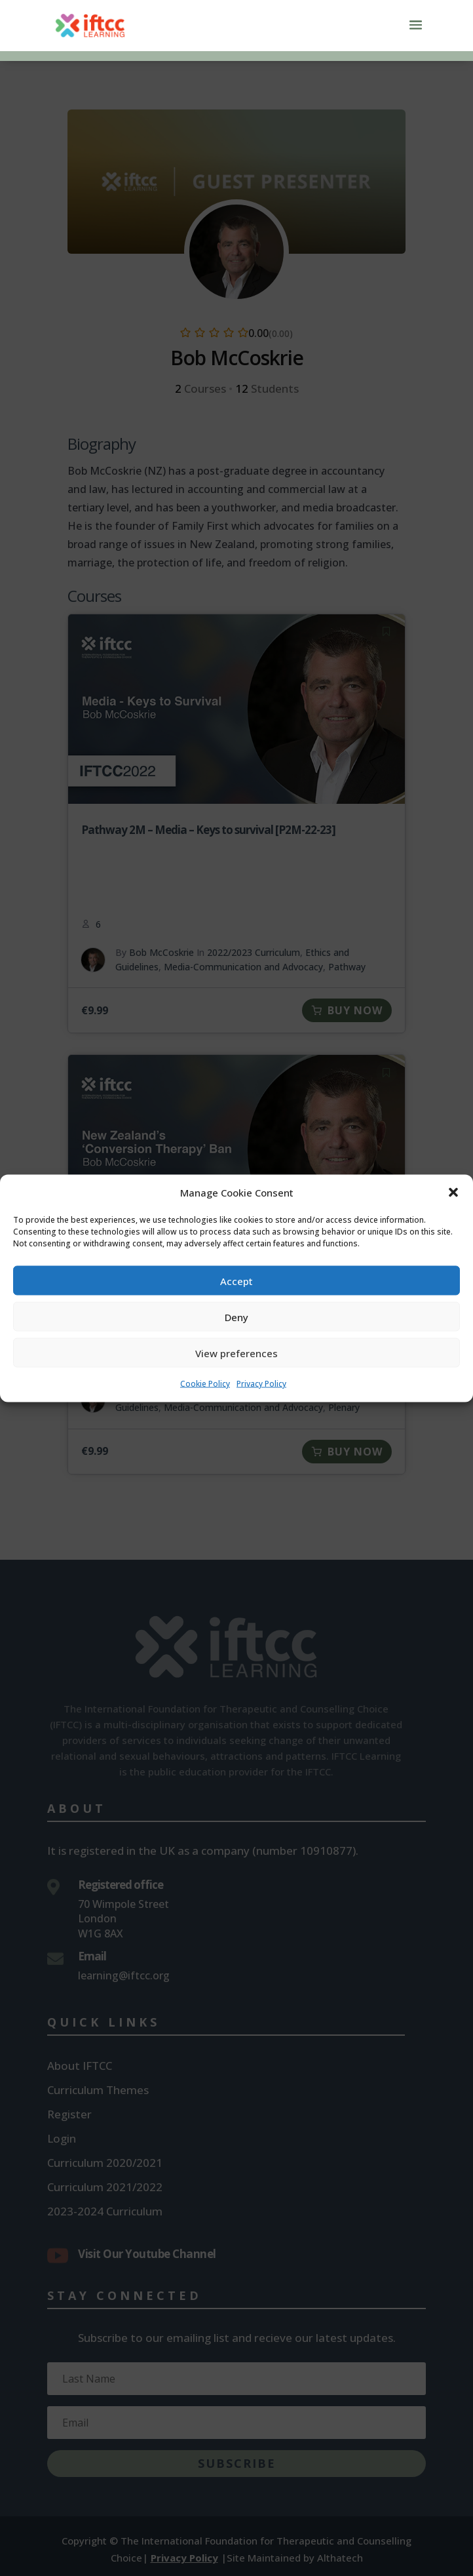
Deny (236, 1331)
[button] (453, 1207)
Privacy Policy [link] (261, 1398)
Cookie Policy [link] (205, 1398)
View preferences (236, 1367)
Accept (236, 1294)
